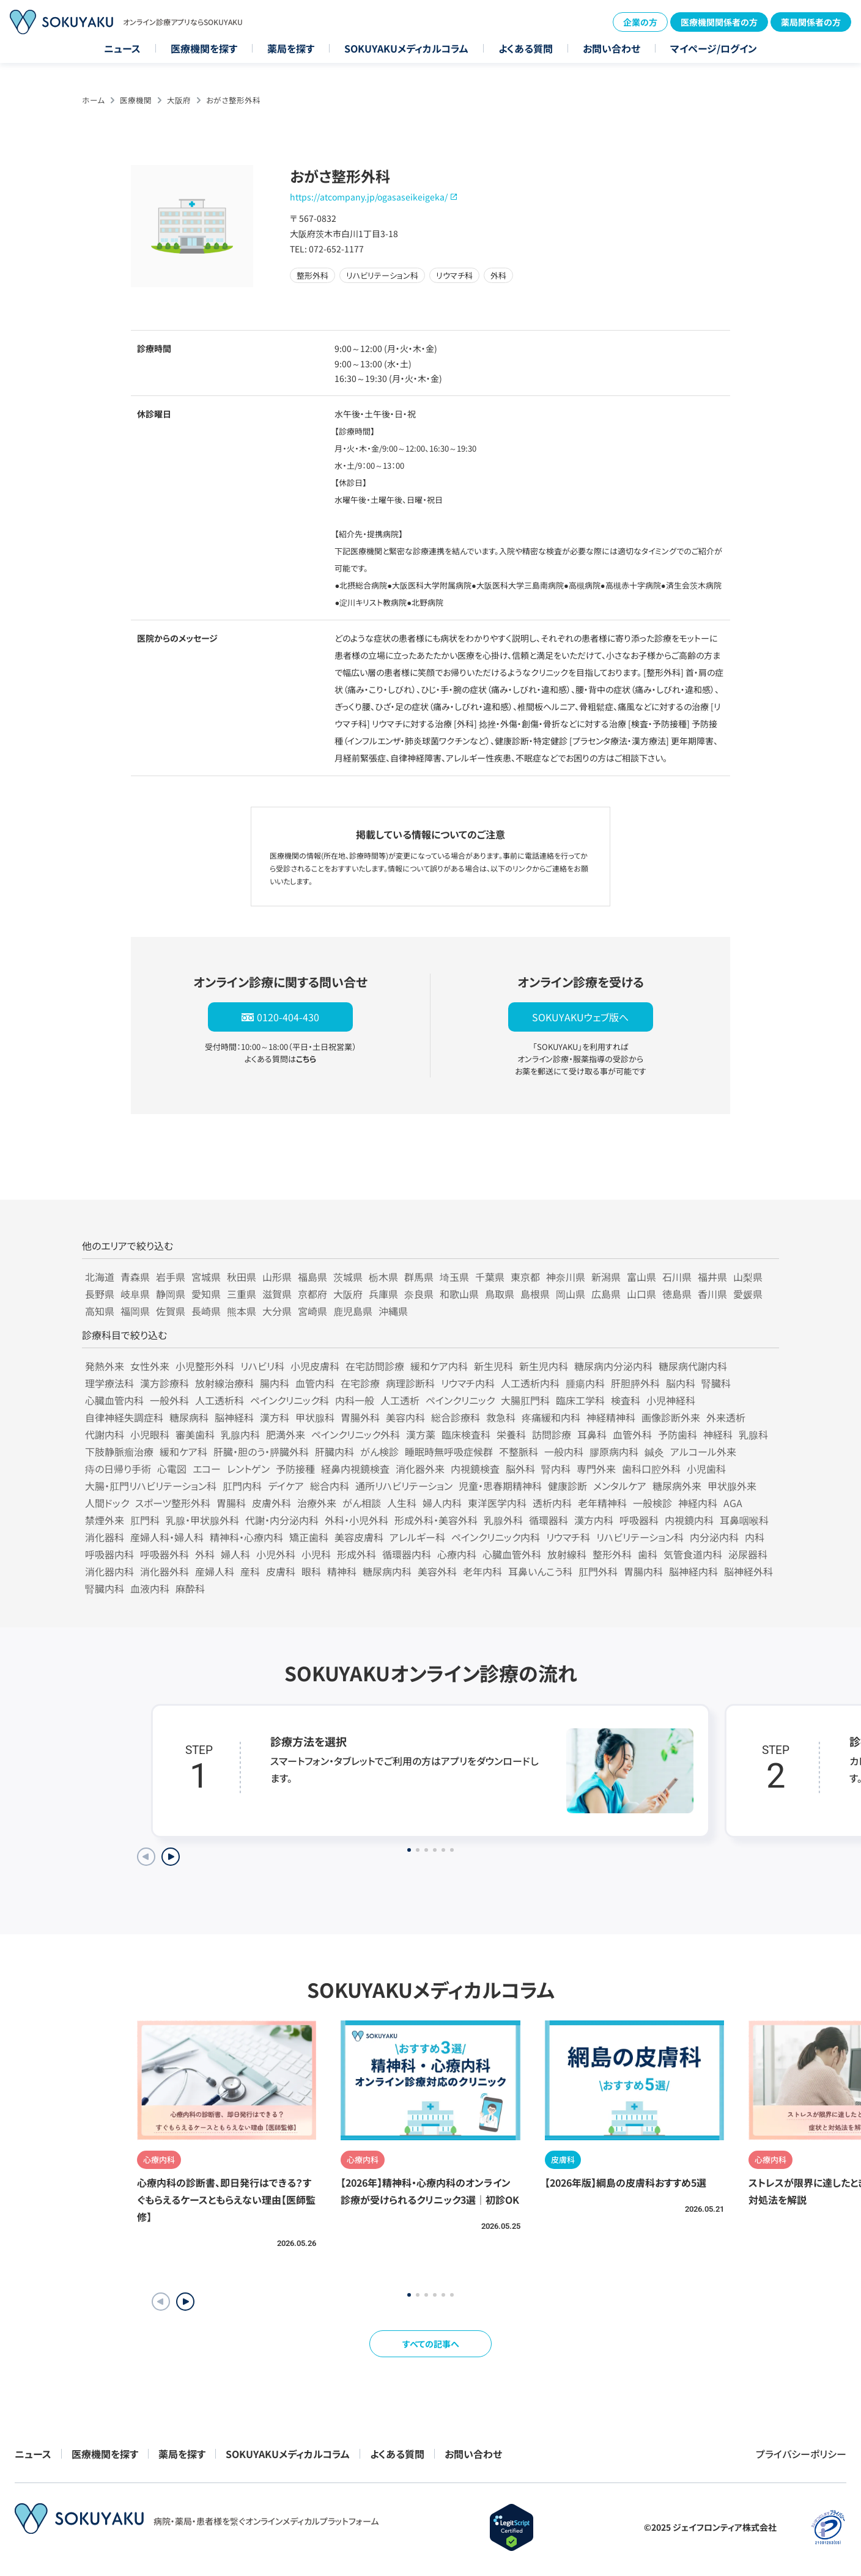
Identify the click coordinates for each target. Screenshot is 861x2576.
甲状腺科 (314, 1417)
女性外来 (149, 1366)
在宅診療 (360, 1383)
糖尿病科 (189, 1417)
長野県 (99, 1293)
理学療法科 (109, 1383)
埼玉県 (454, 1276)
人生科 (401, 1502)
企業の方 (640, 22)
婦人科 (235, 1554)
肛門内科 (242, 1485)
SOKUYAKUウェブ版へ (580, 1017)
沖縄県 (393, 1311)
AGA (732, 1502)
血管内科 (314, 1383)
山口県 (641, 1293)
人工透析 (399, 1400)
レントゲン (248, 1468)
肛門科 (145, 1520)
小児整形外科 (205, 1366)
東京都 (525, 1276)
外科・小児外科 (356, 1520)
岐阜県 (135, 1293)
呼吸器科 (639, 1520)
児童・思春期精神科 (500, 1485)
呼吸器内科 (109, 1554)
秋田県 (241, 1276)
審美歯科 (195, 1434)
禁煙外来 (104, 1520)
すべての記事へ (430, 2344)
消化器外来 (420, 1468)
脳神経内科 (693, 1571)
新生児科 (493, 1366)
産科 (250, 1571)
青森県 (135, 1276)
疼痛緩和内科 (551, 1417)
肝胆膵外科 (635, 1383)
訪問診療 (551, 1434)
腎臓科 (716, 1383)
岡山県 (570, 1293)
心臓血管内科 (114, 1400)
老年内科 (482, 1571)
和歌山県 (459, 1293)
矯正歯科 (308, 1537)
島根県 (535, 1293)
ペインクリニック (460, 1400)
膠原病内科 (613, 1451)
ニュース (122, 48)
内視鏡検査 (475, 1468)
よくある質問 (525, 48)
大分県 (277, 1311)
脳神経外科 (748, 1571)
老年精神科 (602, 1502)
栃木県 (383, 1276)
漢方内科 (593, 1520)
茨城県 (348, 1276)
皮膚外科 (271, 1502)
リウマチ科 (568, 1537)
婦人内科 (442, 1502)
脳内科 (680, 1383)
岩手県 (170, 1276)
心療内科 (456, 1554)
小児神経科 (670, 1400)
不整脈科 (518, 1451)
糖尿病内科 (387, 1571)
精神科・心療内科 (246, 1537)
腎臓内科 (104, 1588)
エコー (207, 1468)
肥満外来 (285, 1434)
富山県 (641, 1276)
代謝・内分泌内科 (282, 1520)
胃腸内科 (643, 1571)
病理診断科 (410, 1383)
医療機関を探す (204, 48)
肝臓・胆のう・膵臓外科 (261, 1451)
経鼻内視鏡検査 (355, 1468)
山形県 (277, 1276)
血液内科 (149, 1588)
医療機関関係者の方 (719, 22)
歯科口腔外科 (651, 1468)
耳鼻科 (592, 1434)
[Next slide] (170, 1857)
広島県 (606, 1293)
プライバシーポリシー (801, 2453)
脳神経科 (234, 1417)
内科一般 (354, 1400)
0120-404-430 (288, 1017)
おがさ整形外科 (233, 100)
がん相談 (361, 1502)
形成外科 (356, 1554)
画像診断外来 (670, 1417)
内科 (754, 1537)
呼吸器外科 (164, 1554)
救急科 (500, 1417)
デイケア (286, 1485)
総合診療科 (455, 1417)
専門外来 (596, 1468)
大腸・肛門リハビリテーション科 (150, 1485)
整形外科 (612, 1554)
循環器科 (548, 1520)
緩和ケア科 (183, 1451)
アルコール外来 (703, 1451)
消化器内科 (109, 1571)
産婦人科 (214, 1571)
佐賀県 (170, 1311)
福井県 (712, 1276)
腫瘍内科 (585, 1383)
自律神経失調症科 (124, 1417)
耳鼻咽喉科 (744, 1520)
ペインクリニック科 (289, 1400)
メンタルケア (619, 1485)
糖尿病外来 (676, 1485)
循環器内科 (406, 1554)
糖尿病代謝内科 (693, 1366)
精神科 (342, 1571)
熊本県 (241, 1311)
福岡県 (135, 1311)
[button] (185, 2301)
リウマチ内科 (468, 1383)
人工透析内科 (530, 1383)
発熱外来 (104, 1366)
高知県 (99, 1311)
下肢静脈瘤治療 (119, 1451)
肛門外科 (598, 1571)
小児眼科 (149, 1434)
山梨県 (748, 1276)
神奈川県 (565, 1276)
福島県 (312, 1276)
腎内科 (556, 1468)
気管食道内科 (692, 1554)
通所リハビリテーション (404, 1485)
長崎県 (206, 1311)
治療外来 (316, 1502)
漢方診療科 (164, 1383)
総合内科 (329, 1485)
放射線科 (566, 1554)
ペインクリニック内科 (495, 1537)
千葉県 (489, 1276)
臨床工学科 (580, 1400)
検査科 (625, 1400)
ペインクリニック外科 (355, 1434)
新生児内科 (543, 1366)
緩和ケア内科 (439, 1366)
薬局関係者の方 (811, 22)
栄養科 (511, 1434)
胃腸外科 (360, 1417)
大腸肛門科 (525, 1400)
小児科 (316, 1554)
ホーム (93, 100)
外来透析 (725, 1417)
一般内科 (563, 1451)
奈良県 (419, 1293)
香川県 (712, 1293)
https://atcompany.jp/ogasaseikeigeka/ (369, 197)
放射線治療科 (224, 1383)
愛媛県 (748, 1293)
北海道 (99, 1276)
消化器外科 (164, 1571)
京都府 (312, 1293)
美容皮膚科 (358, 1537)
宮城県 (206, 1276)
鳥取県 (499, 1293)
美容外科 (437, 1571)
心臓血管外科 (511, 1554)
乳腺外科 (503, 1520)
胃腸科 (231, 1502)
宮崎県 (312, 1311)
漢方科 (274, 1417)
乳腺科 (753, 1434)
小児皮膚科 (314, 1366)
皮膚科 (280, 1571)
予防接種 (295, 1468)
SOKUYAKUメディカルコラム (406, 48)
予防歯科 (677, 1434)
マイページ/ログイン (713, 48)
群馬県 (419, 1276)
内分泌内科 (714, 1537)
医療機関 (136, 100)
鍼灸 (654, 1451)
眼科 (311, 1571)
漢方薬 (420, 1434)
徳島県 (677, 1293)
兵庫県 (383, 1293)
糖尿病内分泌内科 (613, 1366)
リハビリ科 (262, 1366)
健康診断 (567, 1485)
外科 (205, 1554)
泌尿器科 (747, 1554)
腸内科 (274, 1383)
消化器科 (104, 1537)
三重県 (241, 1293)
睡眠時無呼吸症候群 (449, 1451)
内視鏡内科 (689, 1520)
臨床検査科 (466, 1434)
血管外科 (632, 1434)
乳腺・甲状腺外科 (202, 1520)
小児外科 (275, 1554)
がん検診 (379, 1451)
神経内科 (697, 1502)
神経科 (718, 1434)
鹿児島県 (352, 1311)
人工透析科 (219, 1400)
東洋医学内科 (497, 1502)
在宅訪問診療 (375, 1366)
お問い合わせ (611, 48)
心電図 (172, 1468)
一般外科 (169, 1400)
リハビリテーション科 (640, 1537)
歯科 (647, 1554)
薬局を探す (290, 48)
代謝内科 (104, 1434)
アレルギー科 (417, 1537)
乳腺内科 (240, 1434)
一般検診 (652, 1502)
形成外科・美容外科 (436, 1520)
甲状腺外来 (732, 1485)
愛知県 (206, 1293)
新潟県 (606, 1276)
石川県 (677, 1276)
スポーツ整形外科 (172, 1502)
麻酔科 (190, 1588)
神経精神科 (610, 1417)
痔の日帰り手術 (118, 1468)
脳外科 (520, 1468)
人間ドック (107, 1502)
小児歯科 (706, 1468)
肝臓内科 (334, 1451)
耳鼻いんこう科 (540, 1571)
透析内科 (552, 1502)
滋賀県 (277, 1293)
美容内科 (405, 1417)
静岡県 (170, 1293)
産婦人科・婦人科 (167, 1537)
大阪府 (179, 100)
